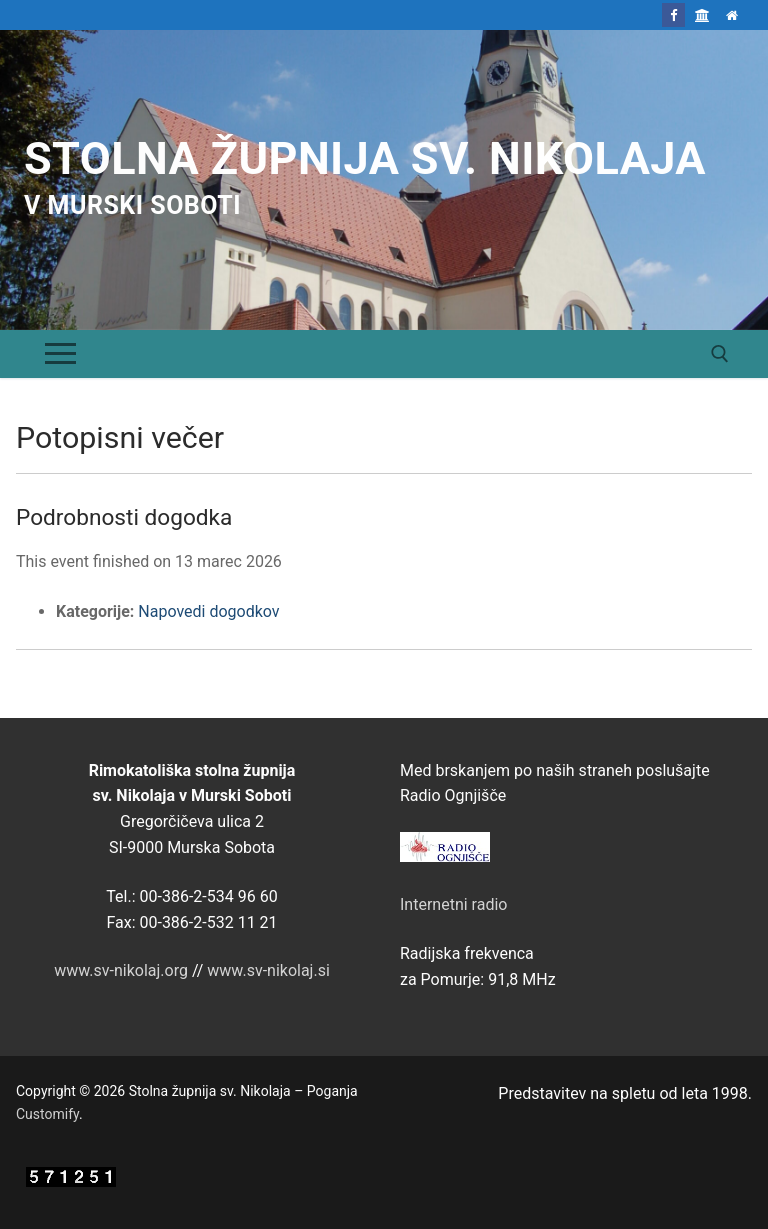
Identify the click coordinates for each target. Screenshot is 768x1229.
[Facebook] (673, 14)
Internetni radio (453, 904)
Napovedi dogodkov (208, 611)
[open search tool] (720, 354)
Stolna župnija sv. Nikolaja (365, 158)
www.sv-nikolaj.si (268, 970)
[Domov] (732, 14)
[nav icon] (60, 354)
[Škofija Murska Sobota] (702, 14)
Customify (47, 1114)
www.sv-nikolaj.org (121, 970)
